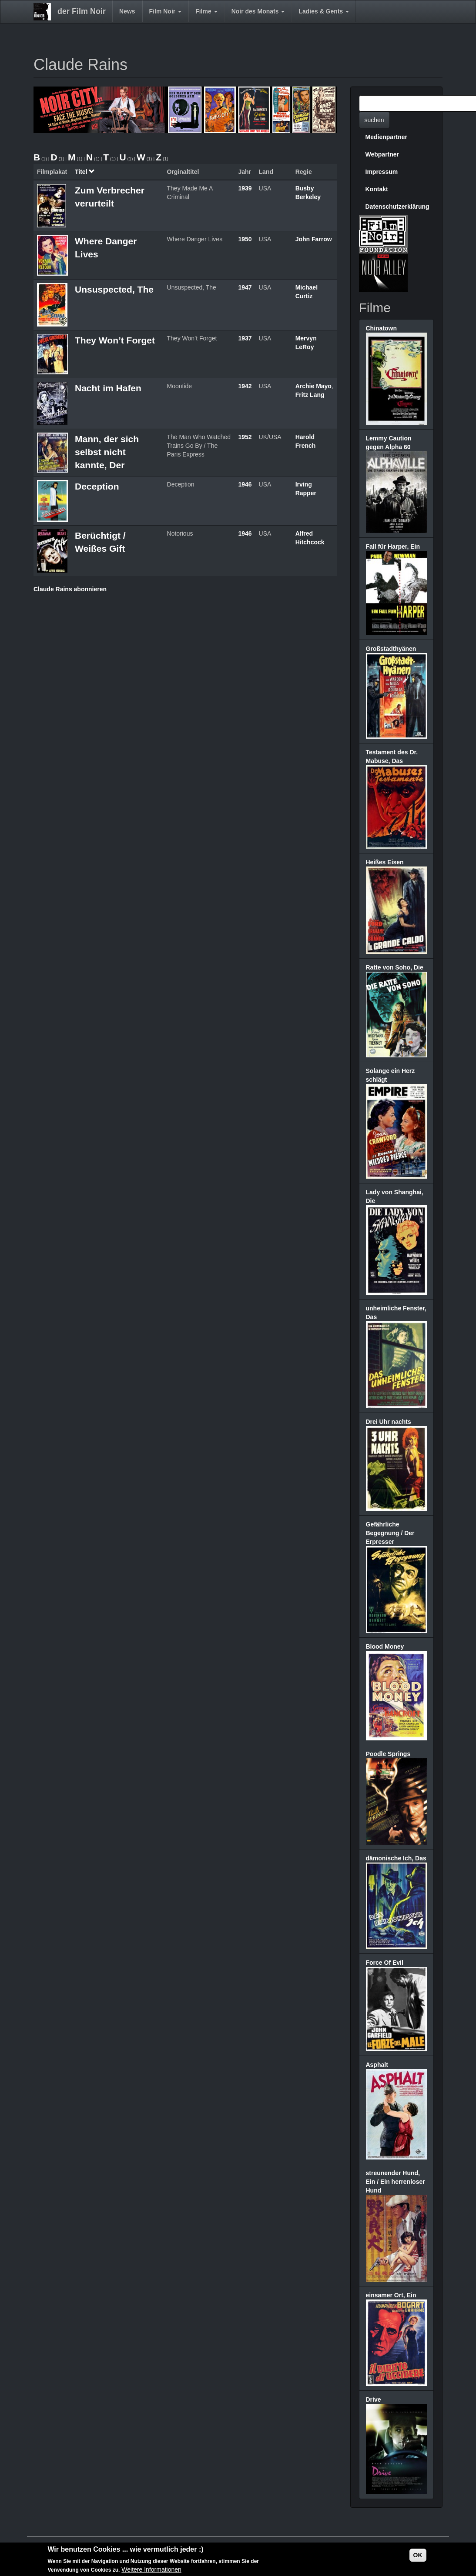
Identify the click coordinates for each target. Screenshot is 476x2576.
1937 (244, 338)
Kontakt (376, 189)
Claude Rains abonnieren (70, 589)
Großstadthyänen (391, 648)
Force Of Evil (384, 1962)
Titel (85, 171)
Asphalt (377, 2064)
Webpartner (382, 154)
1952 (244, 436)
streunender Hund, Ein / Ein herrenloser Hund (395, 2181)
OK (417, 2555)
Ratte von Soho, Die (394, 967)
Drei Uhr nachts (388, 1421)
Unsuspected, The (114, 289)
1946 (244, 484)
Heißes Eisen (385, 862)
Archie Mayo (313, 386)
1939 (244, 188)
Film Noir (165, 11)
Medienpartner (386, 136)
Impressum (381, 171)
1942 (244, 386)
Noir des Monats (258, 11)
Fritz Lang (310, 394)
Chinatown (381, 328)
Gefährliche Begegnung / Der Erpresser (390, 1533)
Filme (206, 11)
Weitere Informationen (151, 2569)
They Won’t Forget (115, 340)
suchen (374, 120)
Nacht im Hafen (108, 388)
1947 (244, 287)
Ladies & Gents (323, 11)
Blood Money (385, 1646)
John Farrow (313, 239)
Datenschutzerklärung (397, 206)
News (127, 11)
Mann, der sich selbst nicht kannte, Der (107, 452)
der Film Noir (81, 11)
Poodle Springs (388, 1753)
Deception (97, 486)
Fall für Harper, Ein (393, 546)
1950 (244, 239)
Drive (373, 2399)
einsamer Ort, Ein (391, 2295)
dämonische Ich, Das (396, 1858)
